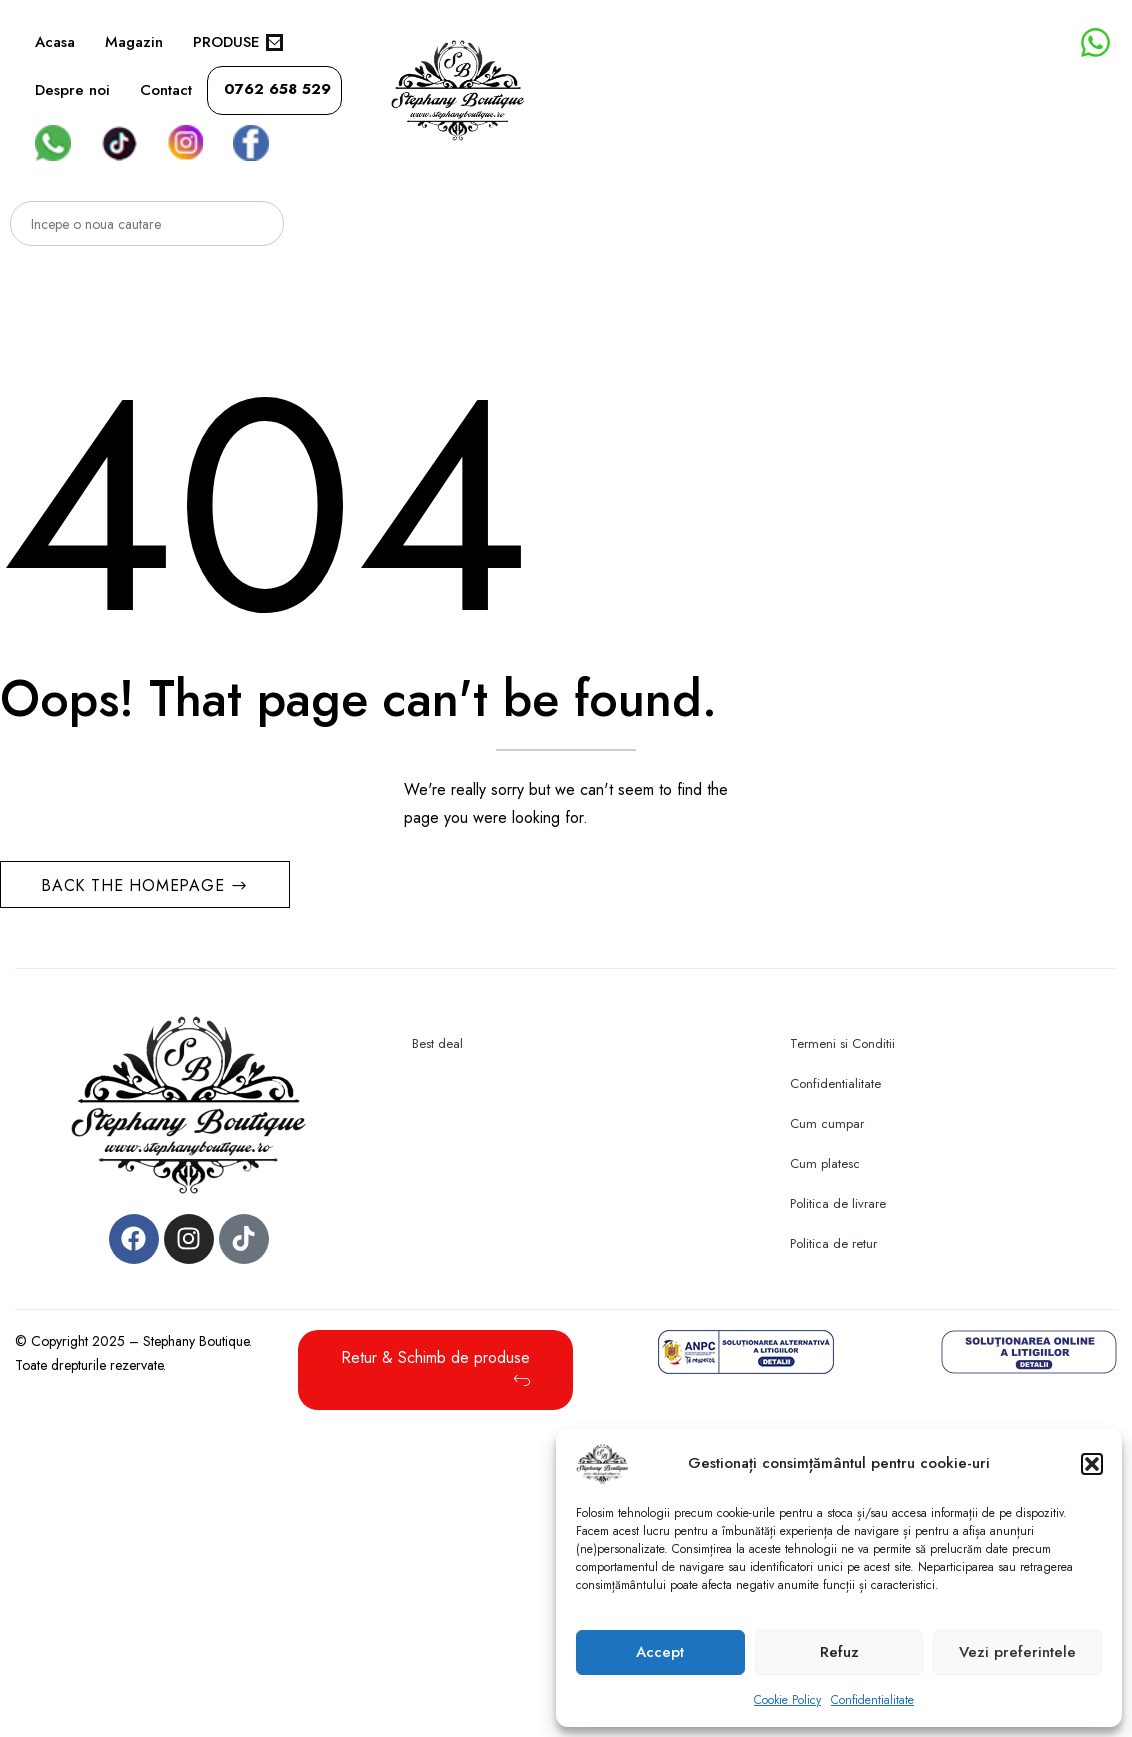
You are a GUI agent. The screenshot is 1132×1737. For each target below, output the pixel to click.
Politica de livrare (838, 1203)
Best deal (437, 1043)
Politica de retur (833, 1243)
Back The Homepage (135, 885)
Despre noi (72, 90)
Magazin (134, 42)
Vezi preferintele (1017, 1652)
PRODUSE (238, 42)
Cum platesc (825, 1163)
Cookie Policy (787, 1700)
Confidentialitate (872, 1700)
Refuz (839, 1652)
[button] (1092, 1464)
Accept (660, 1652)
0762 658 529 (277, 89)
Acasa (55, 42)
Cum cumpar (827, 1123)
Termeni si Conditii (842, 1043)
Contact (166, 90)
